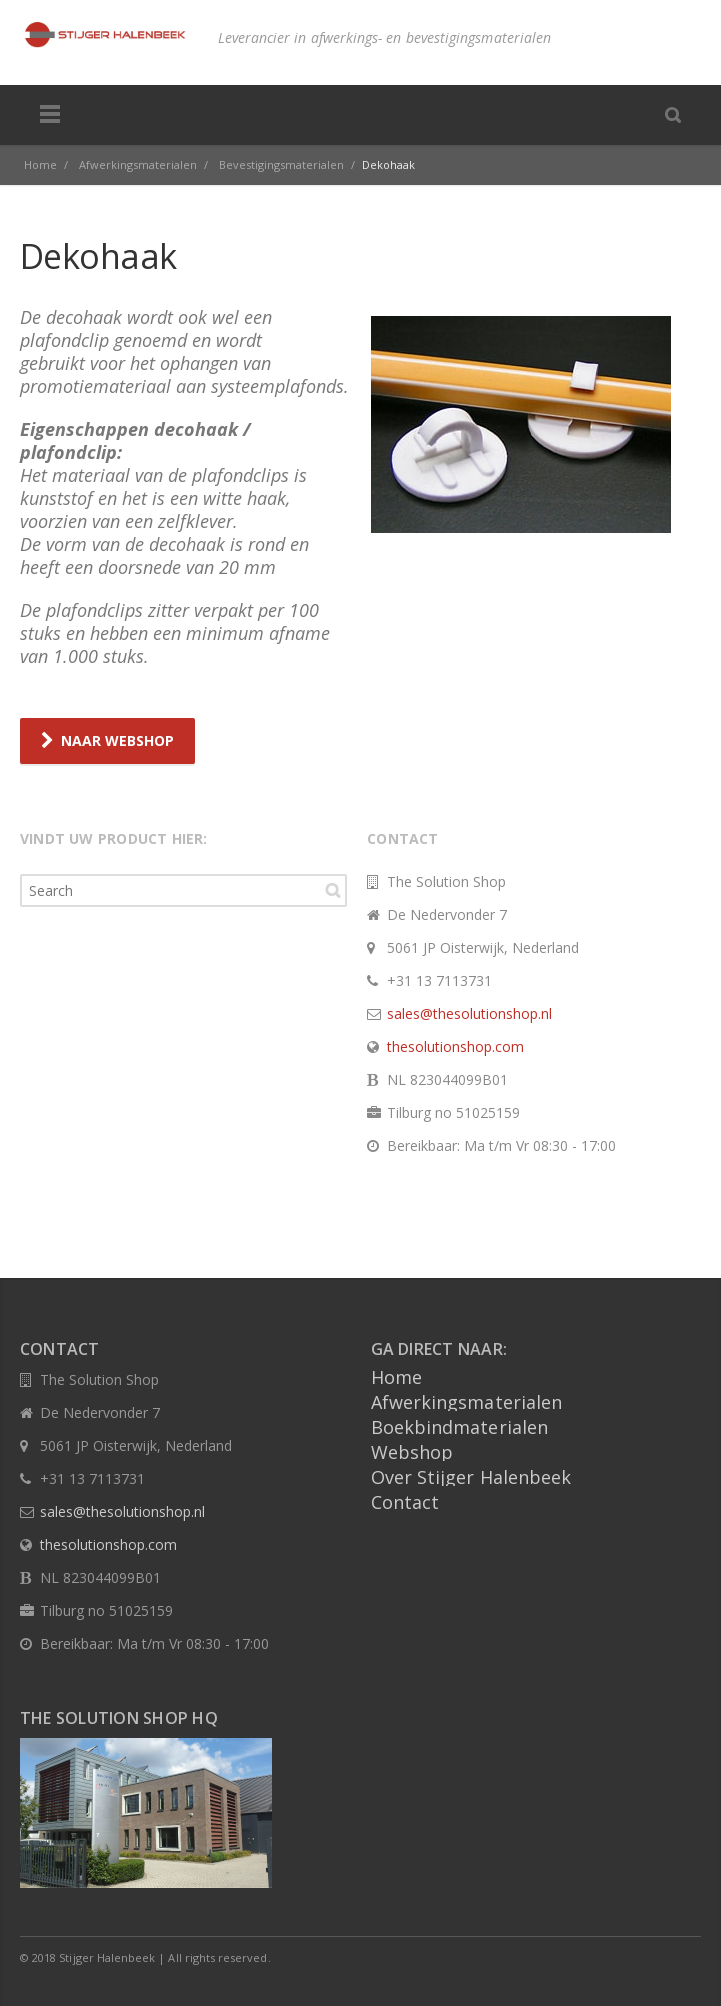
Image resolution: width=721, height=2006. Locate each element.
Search (333, 889)
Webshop (412, 1451)
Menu (50, 115)
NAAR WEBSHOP (107, 740)
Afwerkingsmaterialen (467, 1401)
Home (396, 1376)
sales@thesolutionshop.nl (469, 1012)
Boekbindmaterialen (460, 1426)
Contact (405, 1501)
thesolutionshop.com (455, 1045)
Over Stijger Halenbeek (471, 1476)
